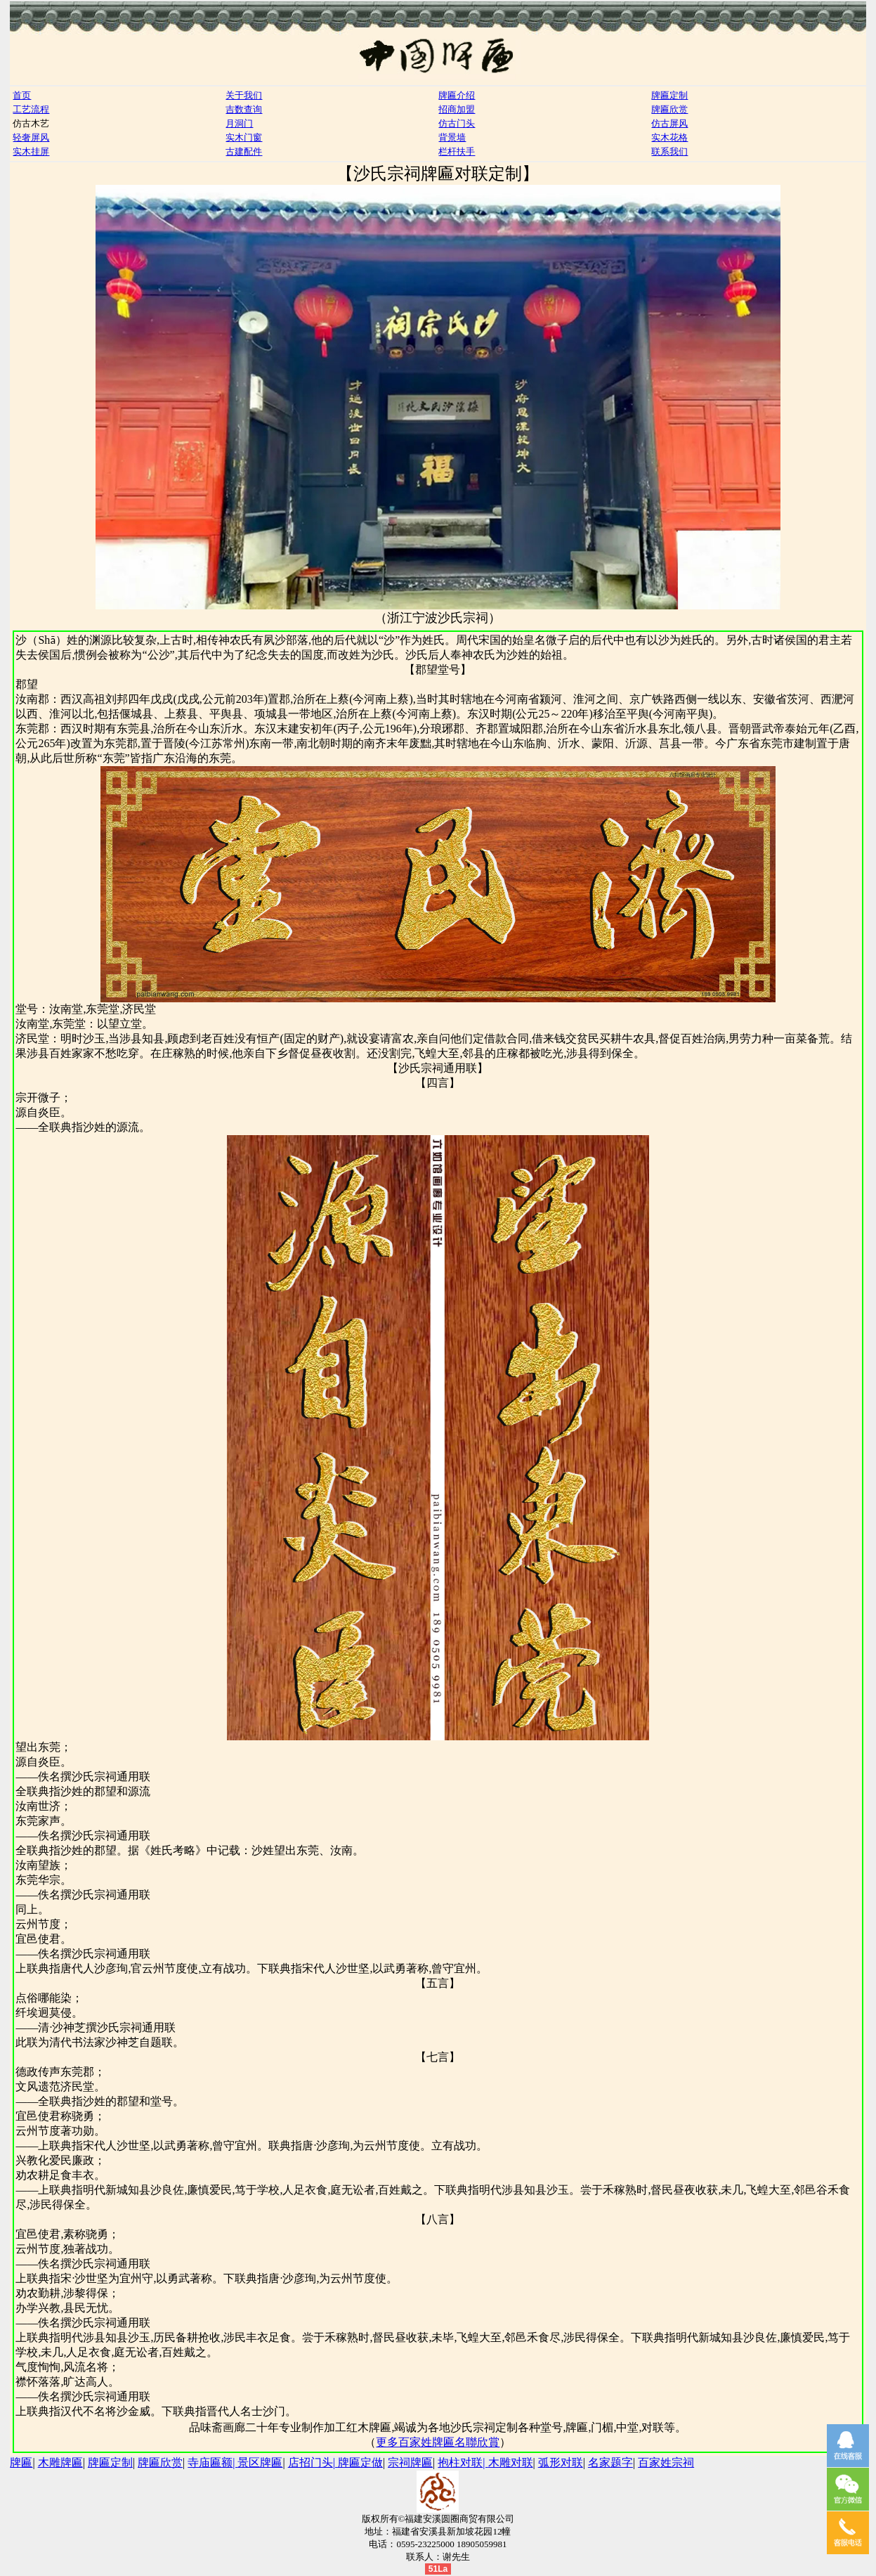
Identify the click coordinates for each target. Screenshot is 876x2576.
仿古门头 (456, 123)
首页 (22, 95)
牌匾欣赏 (669, 109)
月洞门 (239, 123)
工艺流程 (31, 109)
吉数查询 (243, 109)
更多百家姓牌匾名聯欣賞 (437, 2442)
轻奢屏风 (31, 137)
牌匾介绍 (456, 95)
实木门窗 (243, 137)
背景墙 (452, 137)
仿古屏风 (669, 123)
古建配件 (243, 151)
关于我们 (243, 95)
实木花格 (669, 137)
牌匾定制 (669, 95)
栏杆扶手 (456, 151)
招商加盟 (456, 109)
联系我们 (669, 151)
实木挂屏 (31, 151)
